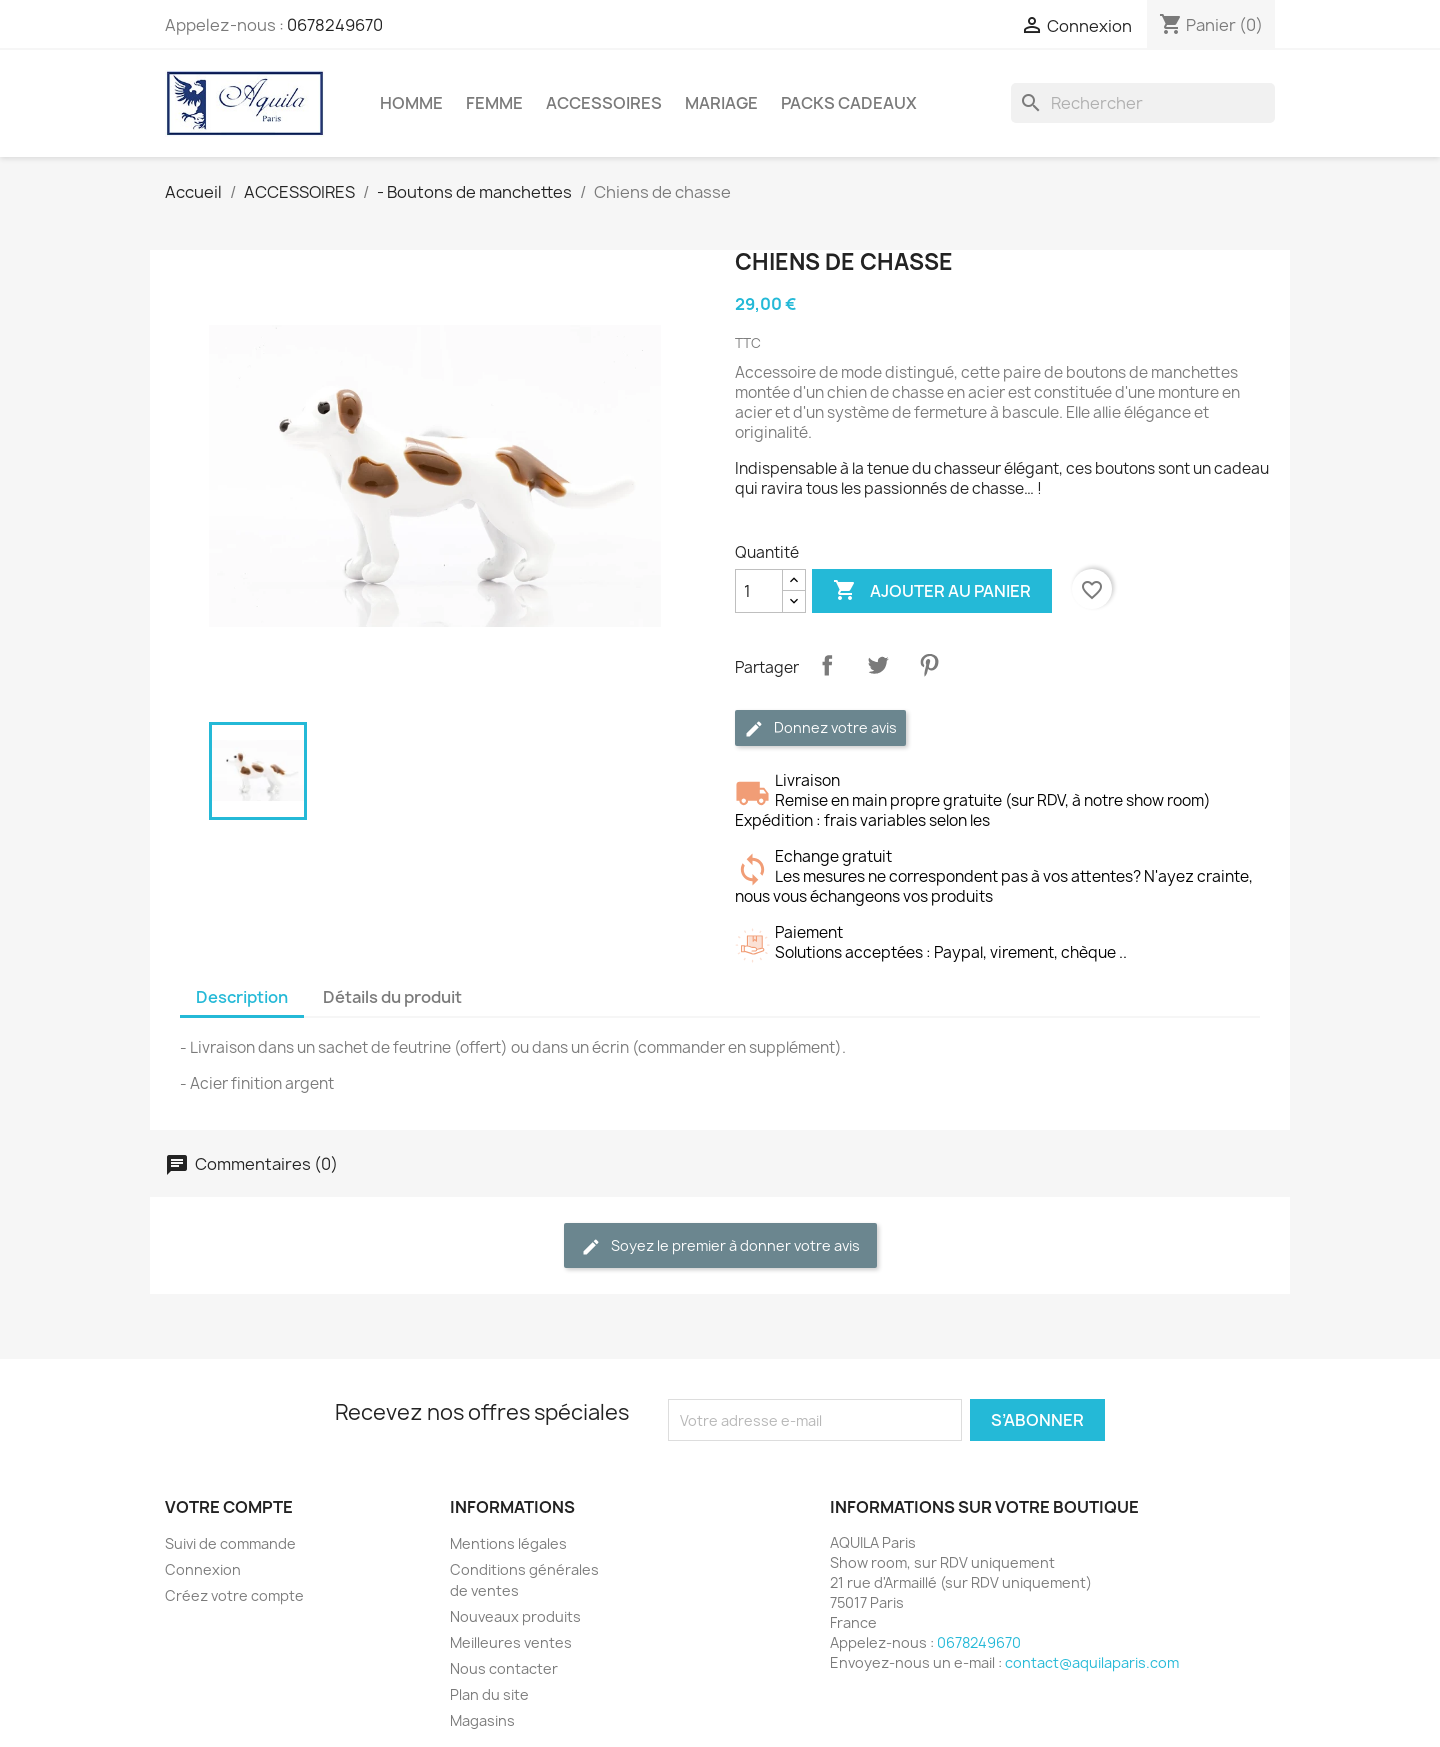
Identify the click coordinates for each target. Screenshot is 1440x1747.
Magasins (482, 1720)
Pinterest (929, 665)
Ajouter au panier (932, 591)
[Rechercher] (1143, 103)
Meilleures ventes (511, 1642)
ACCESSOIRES (604, 103)
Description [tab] (242, 997)
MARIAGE (721, 103)
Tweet (878, 665)
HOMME (411, 103)
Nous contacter (504, 1668)
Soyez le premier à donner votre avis (720, 1246)
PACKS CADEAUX (849, 103)
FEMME (494, 103)
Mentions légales (508, 1543)
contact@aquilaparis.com (1092, 1662)
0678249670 (335, 25)
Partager (827, 665)
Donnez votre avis (820, 728)
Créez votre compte (234, 1595)
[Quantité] (759, 591)
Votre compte (229, 1507)
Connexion (203, 1569)
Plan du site (489, 1694)
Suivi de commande (230, 1543)
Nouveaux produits (515, 1616)
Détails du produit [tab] (392, 997)
